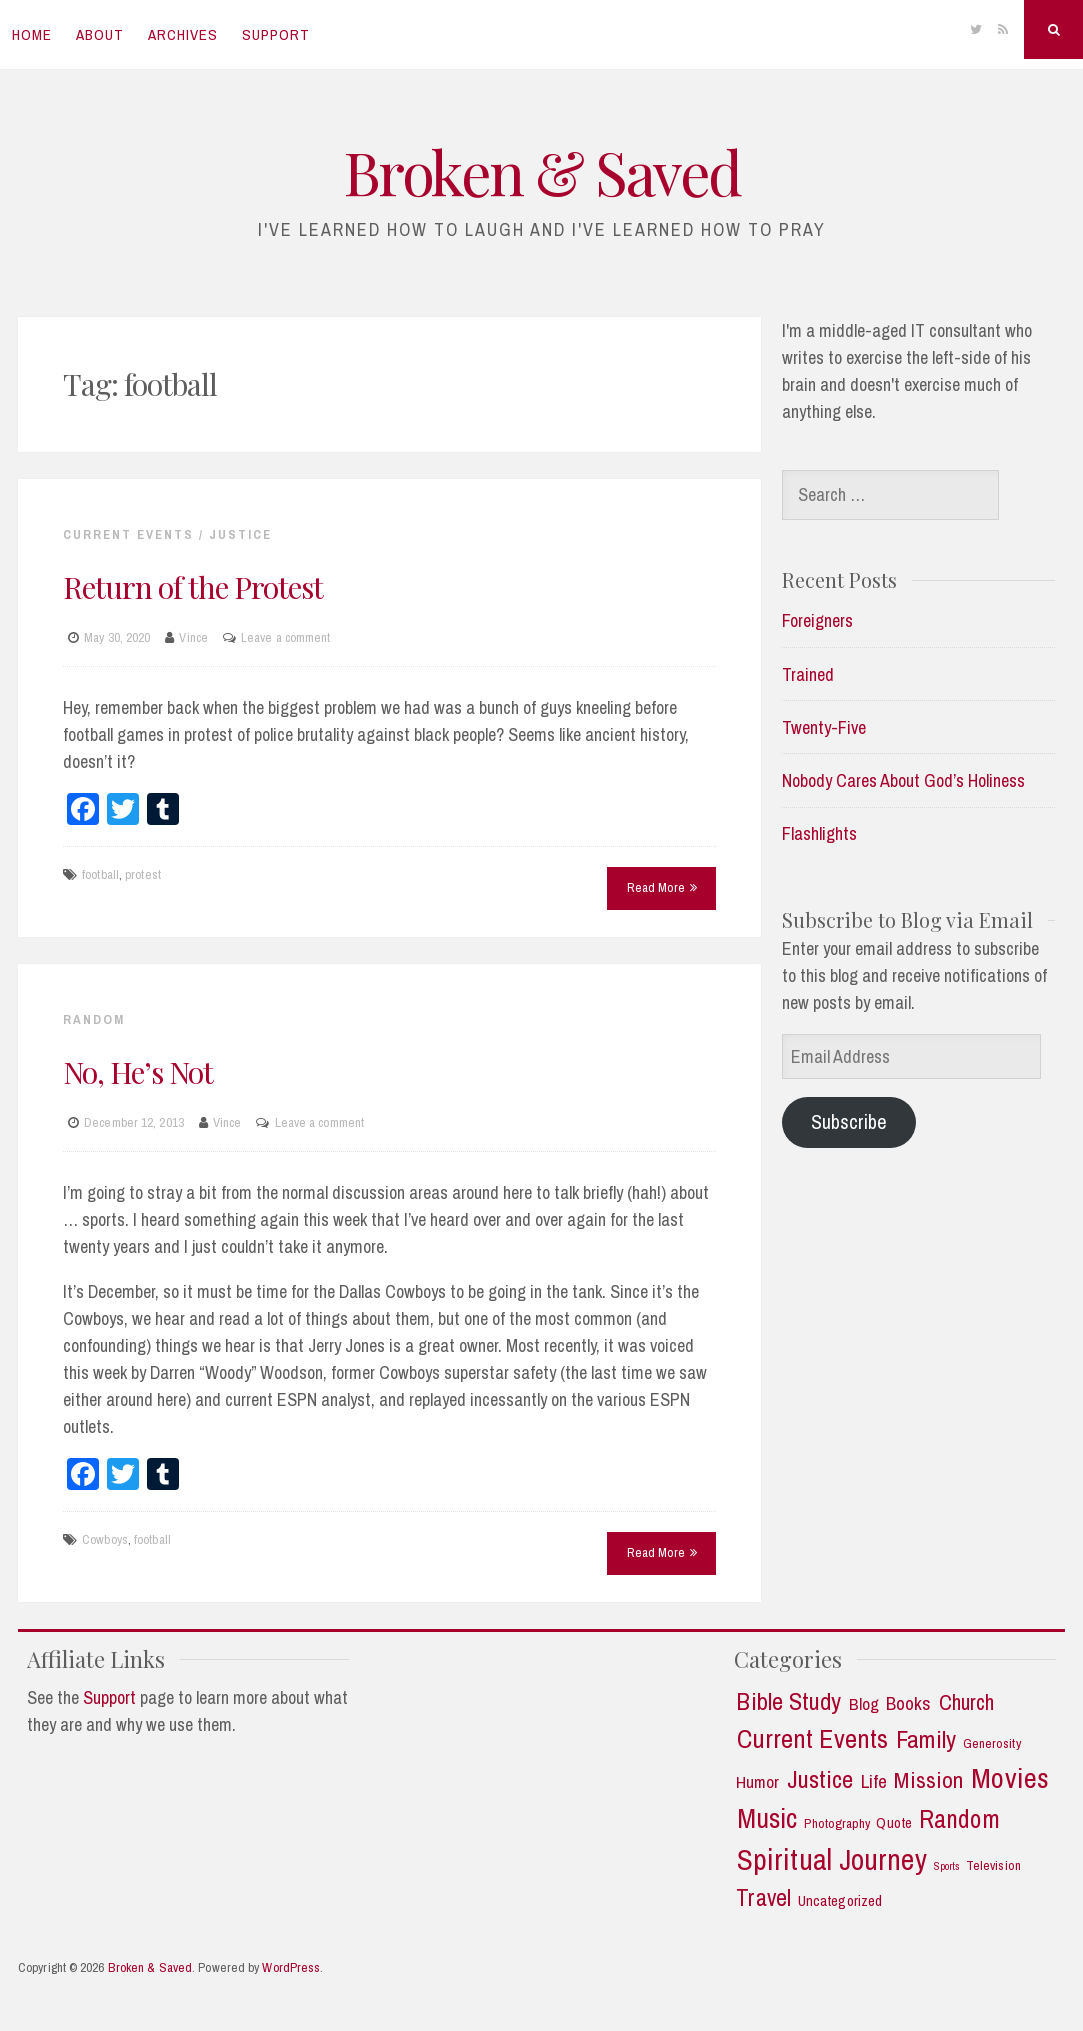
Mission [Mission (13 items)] (928, 1780)
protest (143, 874)
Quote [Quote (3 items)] (894, 1823)
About (100, 34)
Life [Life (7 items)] (874, 1781)
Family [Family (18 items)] (926, 1740)
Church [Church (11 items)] (967, 1703)
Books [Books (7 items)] (909, 1703)
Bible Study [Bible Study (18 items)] (788, 1702)
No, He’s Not (138, 1072)
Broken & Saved (542, 171)
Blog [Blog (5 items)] (864, 1704)
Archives (183, 34)
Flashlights (819, 833)
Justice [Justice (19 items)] (820, 1779)
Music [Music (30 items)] (767, 1819)
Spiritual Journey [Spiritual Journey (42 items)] (832, 1860)
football (100, 874)
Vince (193, 637)
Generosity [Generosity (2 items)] (992, 1743)
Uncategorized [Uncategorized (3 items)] (840, 1901)
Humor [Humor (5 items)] (758, 1782)
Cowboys (105, 1539)
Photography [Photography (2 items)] (837, 1823)
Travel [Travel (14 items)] (763, 1898)
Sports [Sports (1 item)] (947, 1866)
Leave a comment (286, 637)
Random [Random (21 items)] (959, 1819)
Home (32, 34)
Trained (808, 674)
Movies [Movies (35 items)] (1010, 1778)
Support (276, 34)
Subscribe (849, 1121)
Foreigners (817, 620)
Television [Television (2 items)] (993, 1865)
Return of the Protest (193, 587)
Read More (662, 887)
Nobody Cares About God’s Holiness (903, 780)
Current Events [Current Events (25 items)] (812, 1739)
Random (94, 1019)
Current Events (128, 534)
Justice (240, 534)
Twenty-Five (824, 727)
